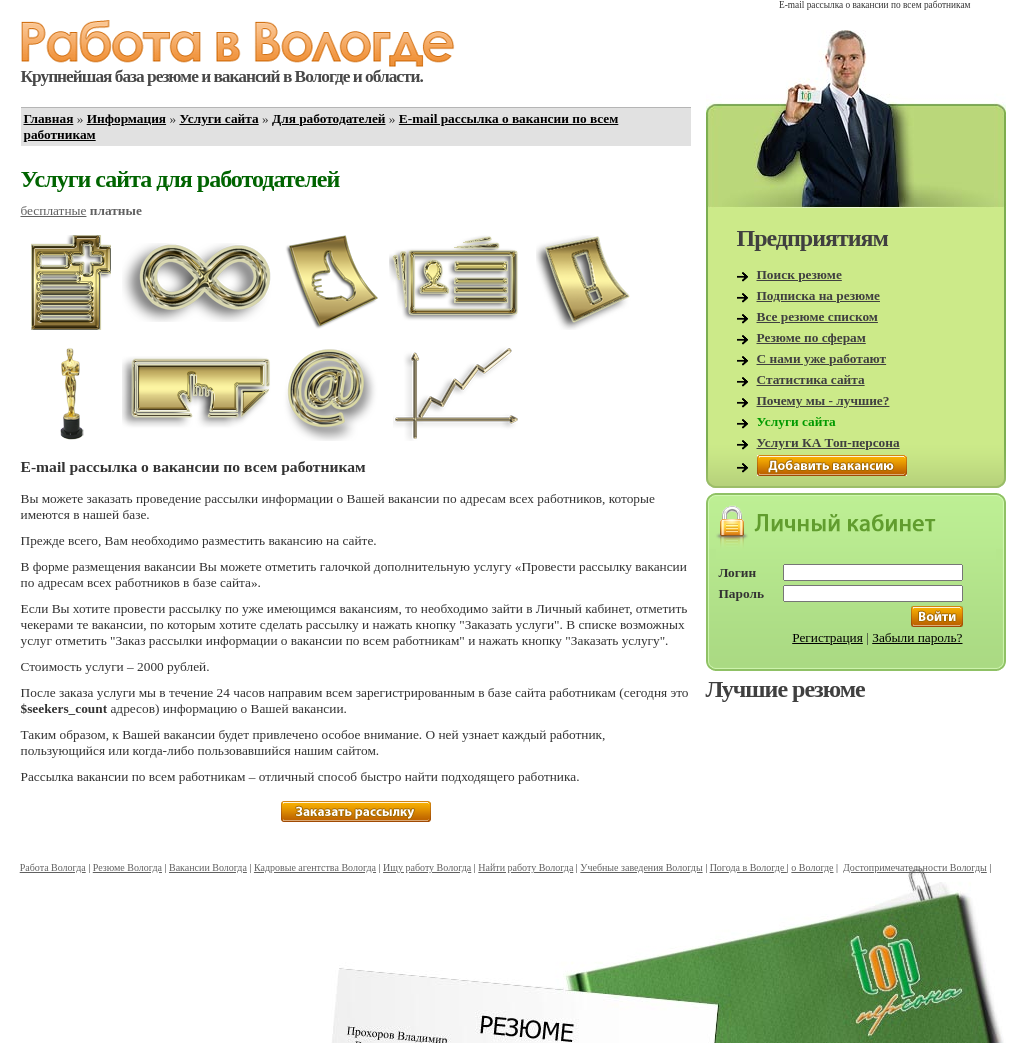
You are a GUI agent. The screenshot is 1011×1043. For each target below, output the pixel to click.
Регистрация (827, 637)
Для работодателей (329, 118)
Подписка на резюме (819, 295)
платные (116, 210)
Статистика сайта (811, 379)
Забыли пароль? (917, 637)
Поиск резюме (799, 274)
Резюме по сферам (811, 337)
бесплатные (54, 210)
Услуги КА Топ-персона (828, 442)
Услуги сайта (218, 118)
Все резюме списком (817, 316)
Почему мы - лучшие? (823, 400)
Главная (49, 118)
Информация (126, 118)
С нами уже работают (822, 358)
